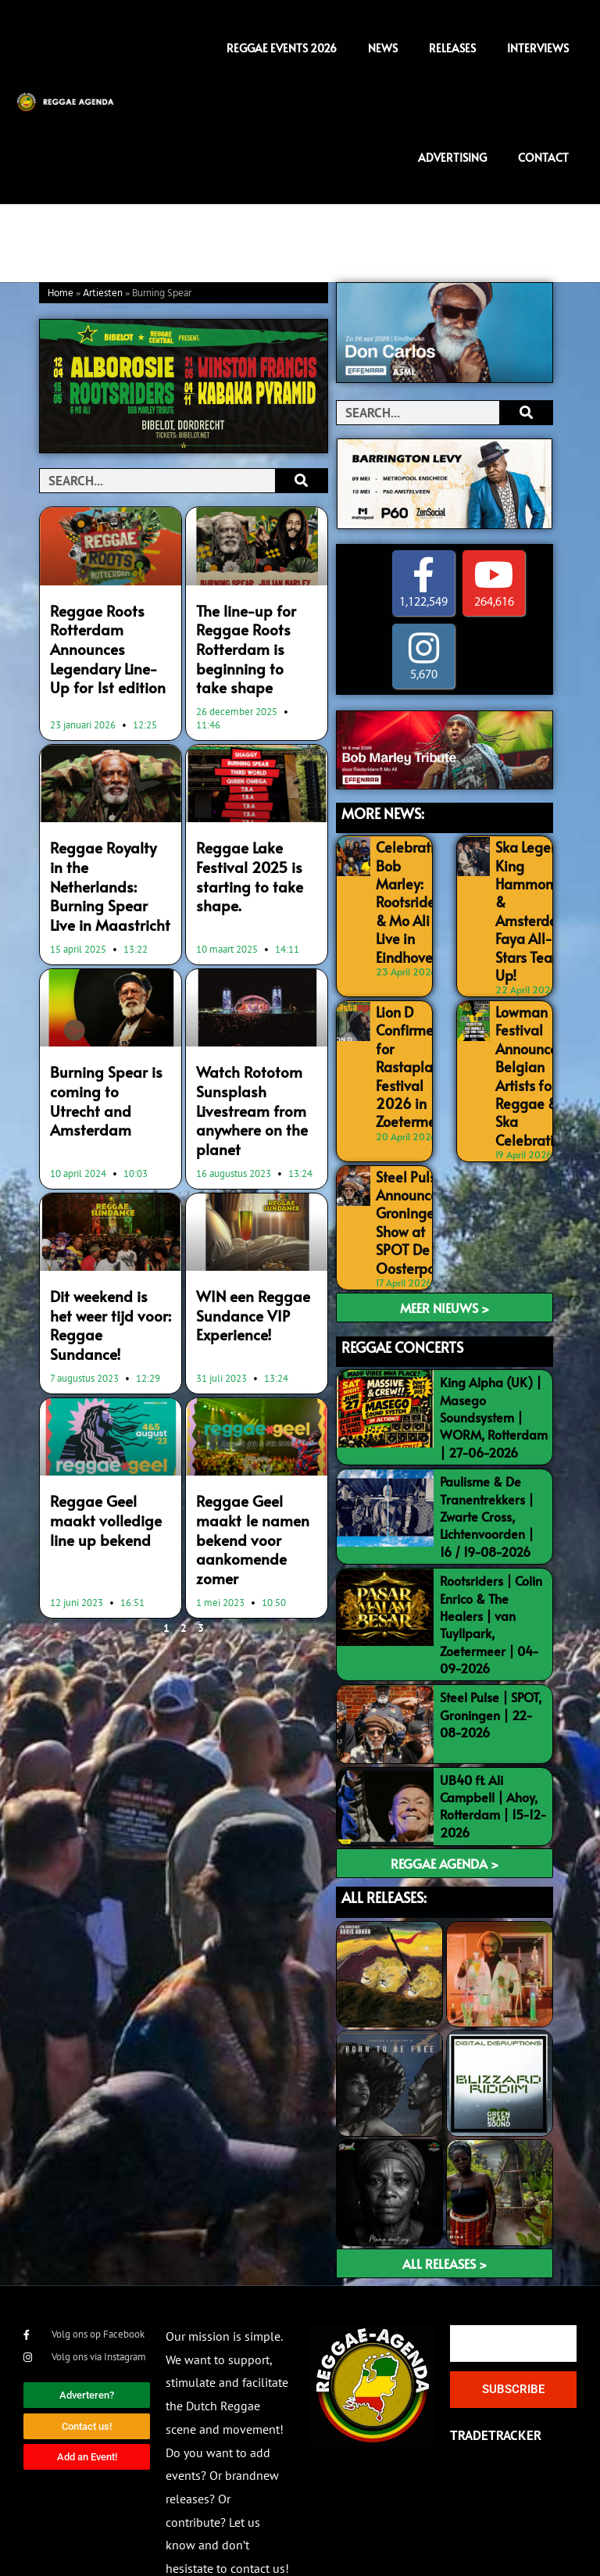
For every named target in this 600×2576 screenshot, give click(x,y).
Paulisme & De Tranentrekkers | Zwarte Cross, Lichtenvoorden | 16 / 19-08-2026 (487, 1471)
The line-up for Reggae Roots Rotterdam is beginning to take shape (249, 644)
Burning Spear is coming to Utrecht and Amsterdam (104, 1050)
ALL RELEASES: (384, 1852)
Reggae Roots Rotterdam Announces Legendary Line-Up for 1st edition (105, 644)
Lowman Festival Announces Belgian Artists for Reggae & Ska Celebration (528, 1051)
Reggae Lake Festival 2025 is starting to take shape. (243, 862)
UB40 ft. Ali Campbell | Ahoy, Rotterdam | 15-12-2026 (493, 1761)
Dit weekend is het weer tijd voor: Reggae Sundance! (105, 1264)
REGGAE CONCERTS (402, 1302)
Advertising (452, 157)
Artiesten (103, 293)
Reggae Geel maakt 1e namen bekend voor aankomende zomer (255, 1453)
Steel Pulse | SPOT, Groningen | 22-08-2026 (490, 1670)
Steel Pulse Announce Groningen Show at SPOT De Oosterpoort (410, 1183)
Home (60, 293)
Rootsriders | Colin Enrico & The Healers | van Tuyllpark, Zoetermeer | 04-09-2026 (491, 1579)
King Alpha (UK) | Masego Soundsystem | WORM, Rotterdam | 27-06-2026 (494, 1372)
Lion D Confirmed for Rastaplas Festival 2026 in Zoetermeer (408, 1043)
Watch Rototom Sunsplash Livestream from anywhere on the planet (245, 1067)
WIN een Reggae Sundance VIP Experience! (245, 1264)
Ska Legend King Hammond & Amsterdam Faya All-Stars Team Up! (528, 902)
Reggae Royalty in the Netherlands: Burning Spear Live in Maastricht (105, 862)
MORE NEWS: (382, 813)
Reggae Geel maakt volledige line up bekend (109, 1444)
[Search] (301, 480)
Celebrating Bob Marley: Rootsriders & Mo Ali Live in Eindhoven (409, 894)
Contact (543, 157)
